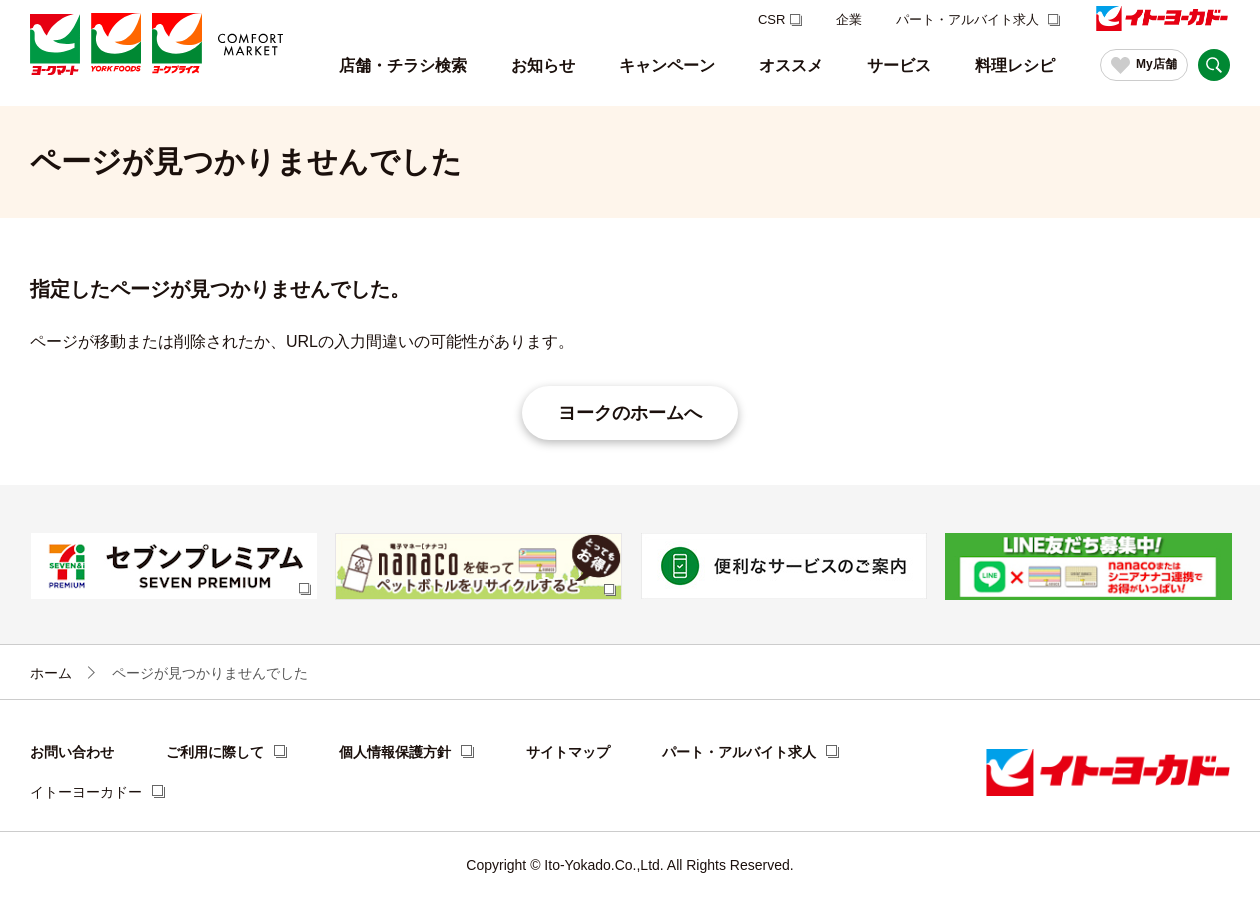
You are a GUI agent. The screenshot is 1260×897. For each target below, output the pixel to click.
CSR (771, 19)
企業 (849, 19)
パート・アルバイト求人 (969, 19)
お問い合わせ (72, 752)
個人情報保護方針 (395, 752)
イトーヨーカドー (86, 792)
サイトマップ (568, 752)
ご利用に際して (215, 752)
